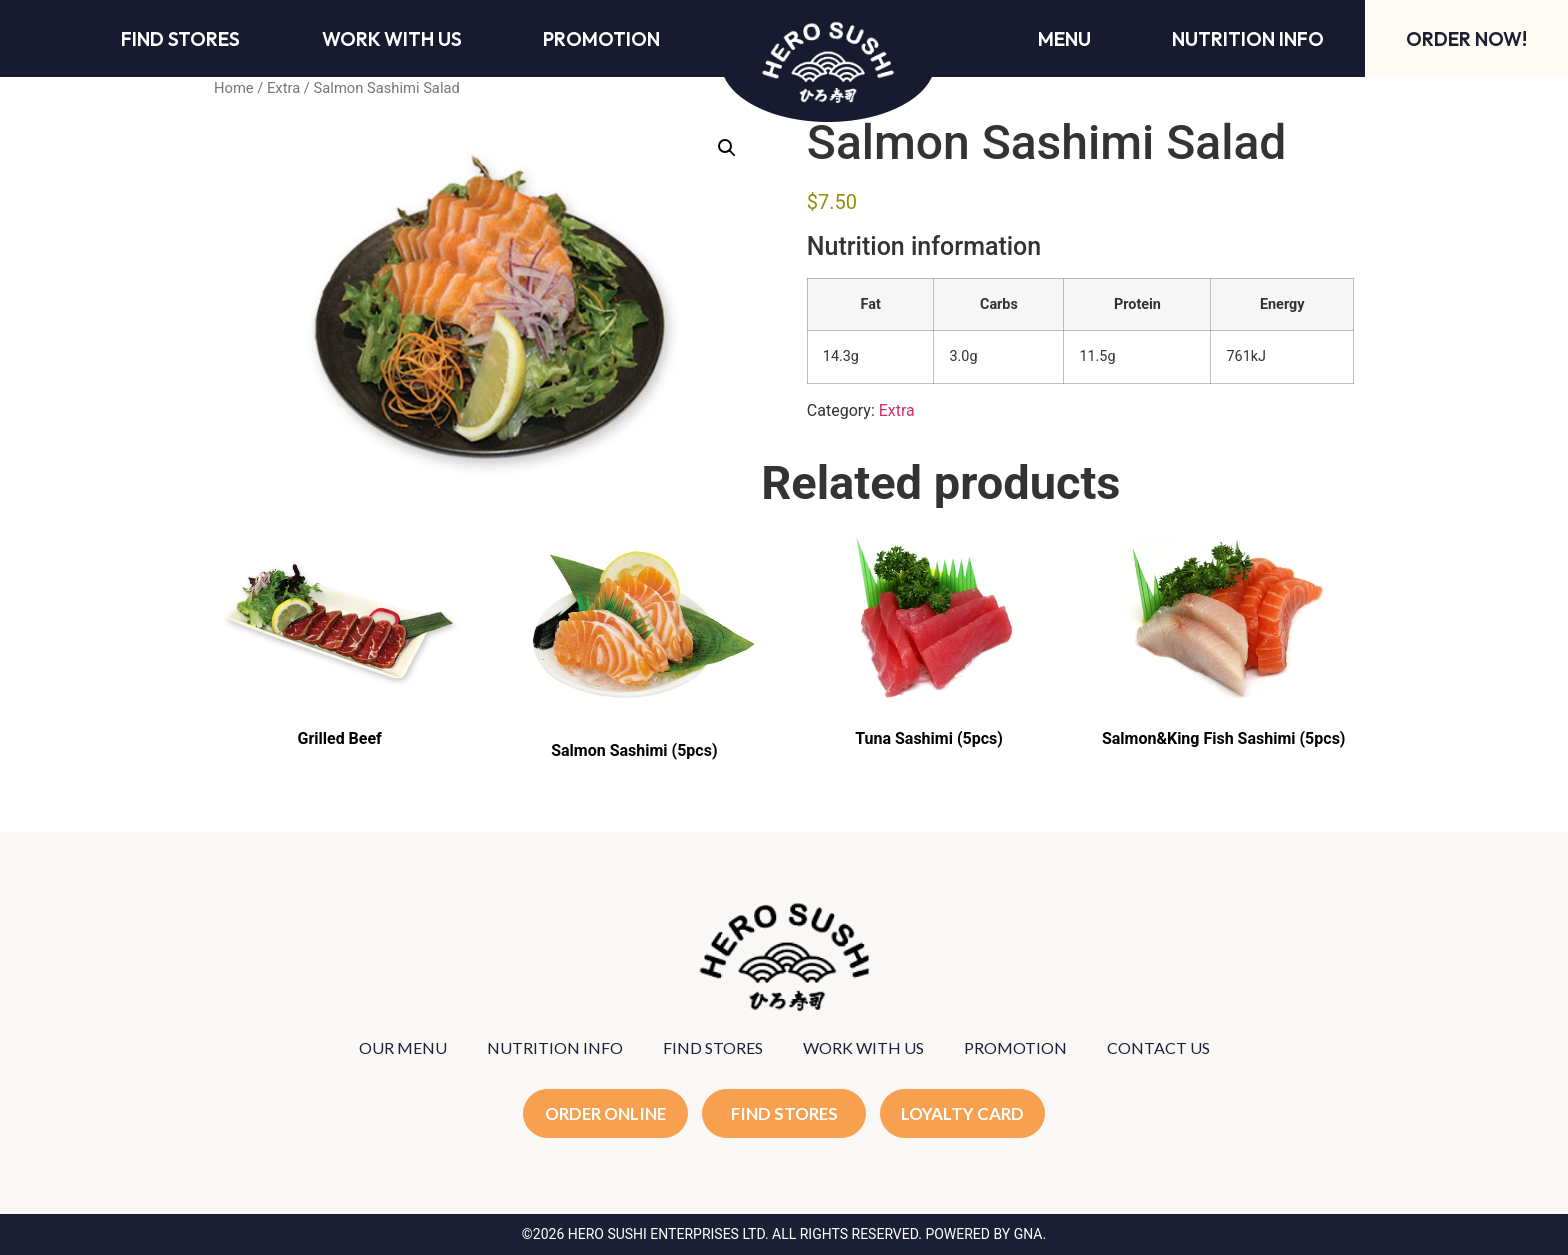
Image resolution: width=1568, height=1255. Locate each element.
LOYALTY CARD (963, 1113)
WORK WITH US (863, 1047)
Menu (1064, 39)
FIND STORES (713, 1047)
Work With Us (392, 39)
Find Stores (180, 39)
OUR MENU (403, 1047)
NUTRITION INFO (555, 1047)
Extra (283, 88)
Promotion (601, 39)
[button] (727, 148)
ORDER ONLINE (605, 1113)
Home (234, 88)
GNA (1028, 1234)
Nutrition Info (1248, 39)
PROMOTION (1015, 1047)
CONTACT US (1158, 1047)
